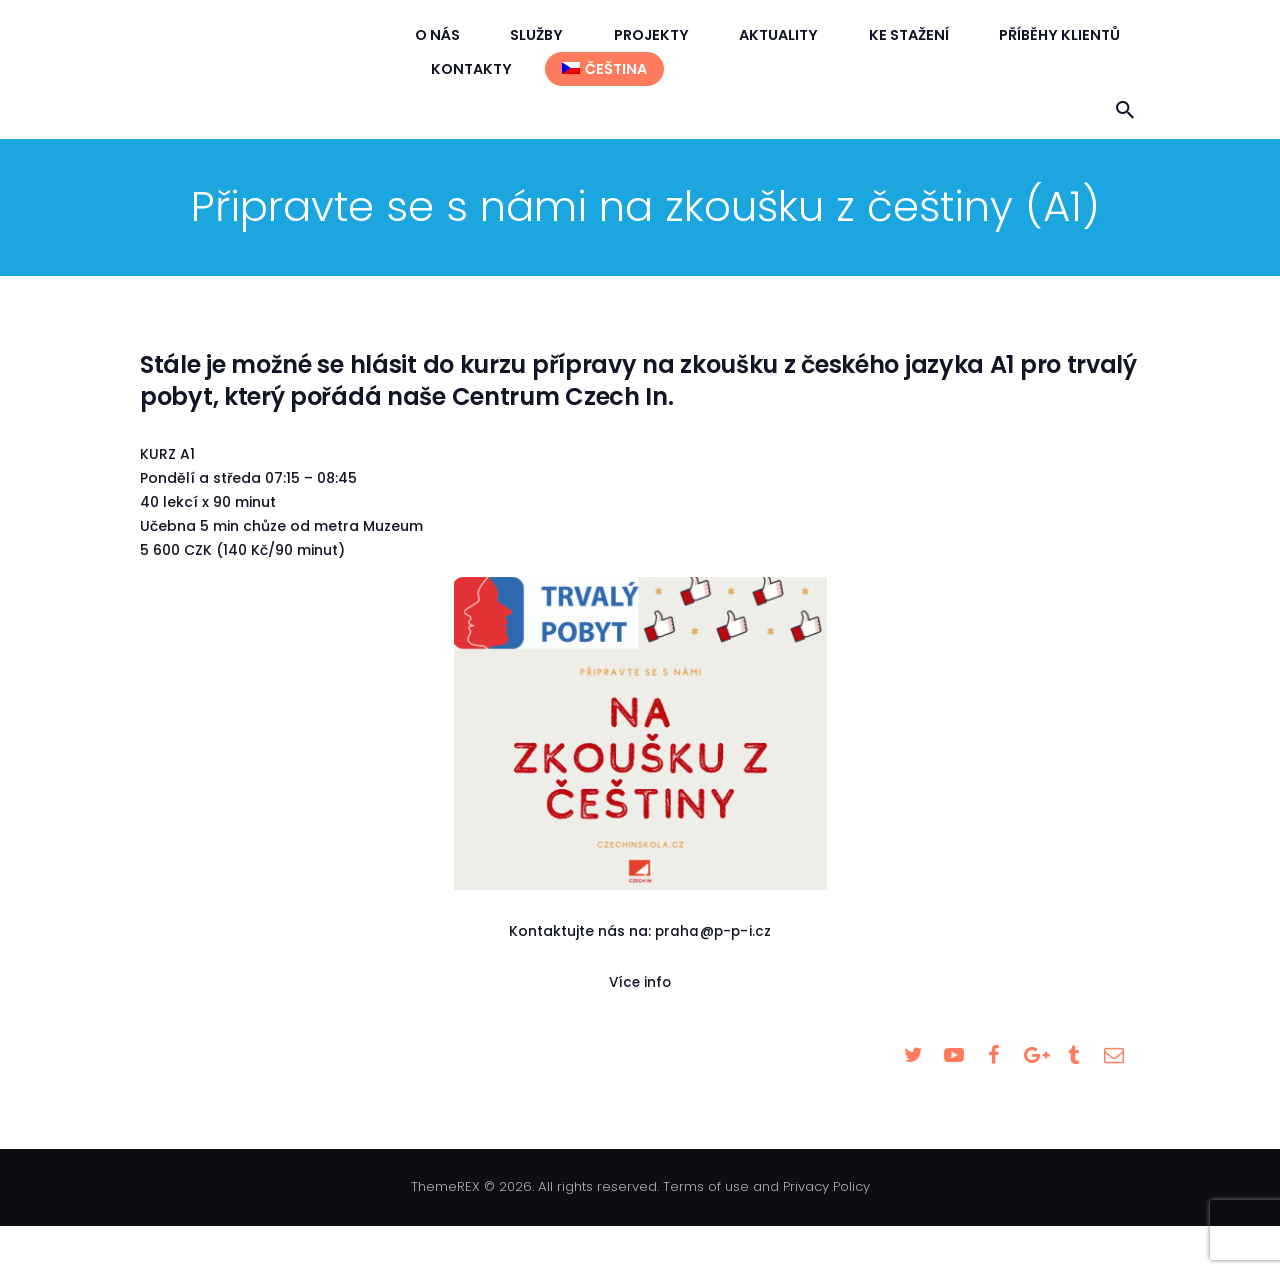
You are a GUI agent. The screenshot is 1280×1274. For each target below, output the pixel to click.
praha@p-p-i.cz (713, 931)
